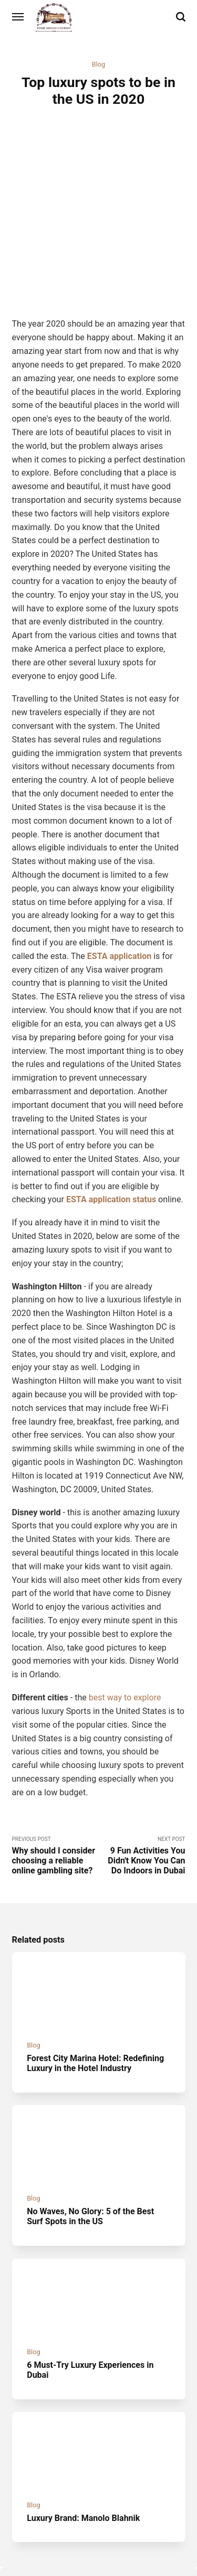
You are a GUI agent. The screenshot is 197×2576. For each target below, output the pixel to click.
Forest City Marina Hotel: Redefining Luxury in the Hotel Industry (96, 1983)
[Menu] (18, 17)
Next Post (142, 1775)
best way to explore (125, 1617)
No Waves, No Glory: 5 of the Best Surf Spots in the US (91, 2137)
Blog (98, 64)
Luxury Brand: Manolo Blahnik (84, 2439)
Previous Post (55, 1775)
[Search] (180, 17)
